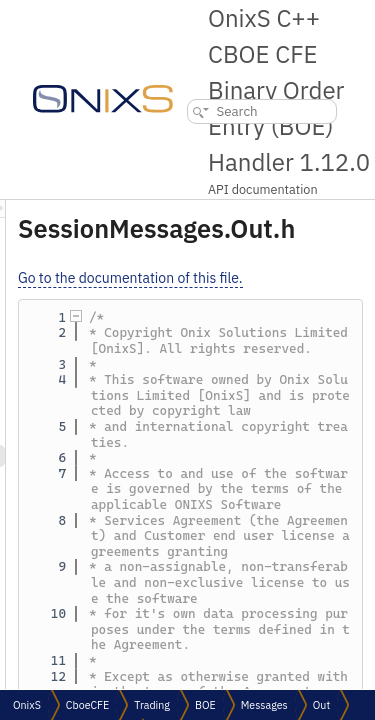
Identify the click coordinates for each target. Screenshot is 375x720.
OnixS (27, 705)
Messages (264, 705)
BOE (205, 705)
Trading (152, 705)
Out (321, 705)
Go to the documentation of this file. (243, 278)
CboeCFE (87, 705)
